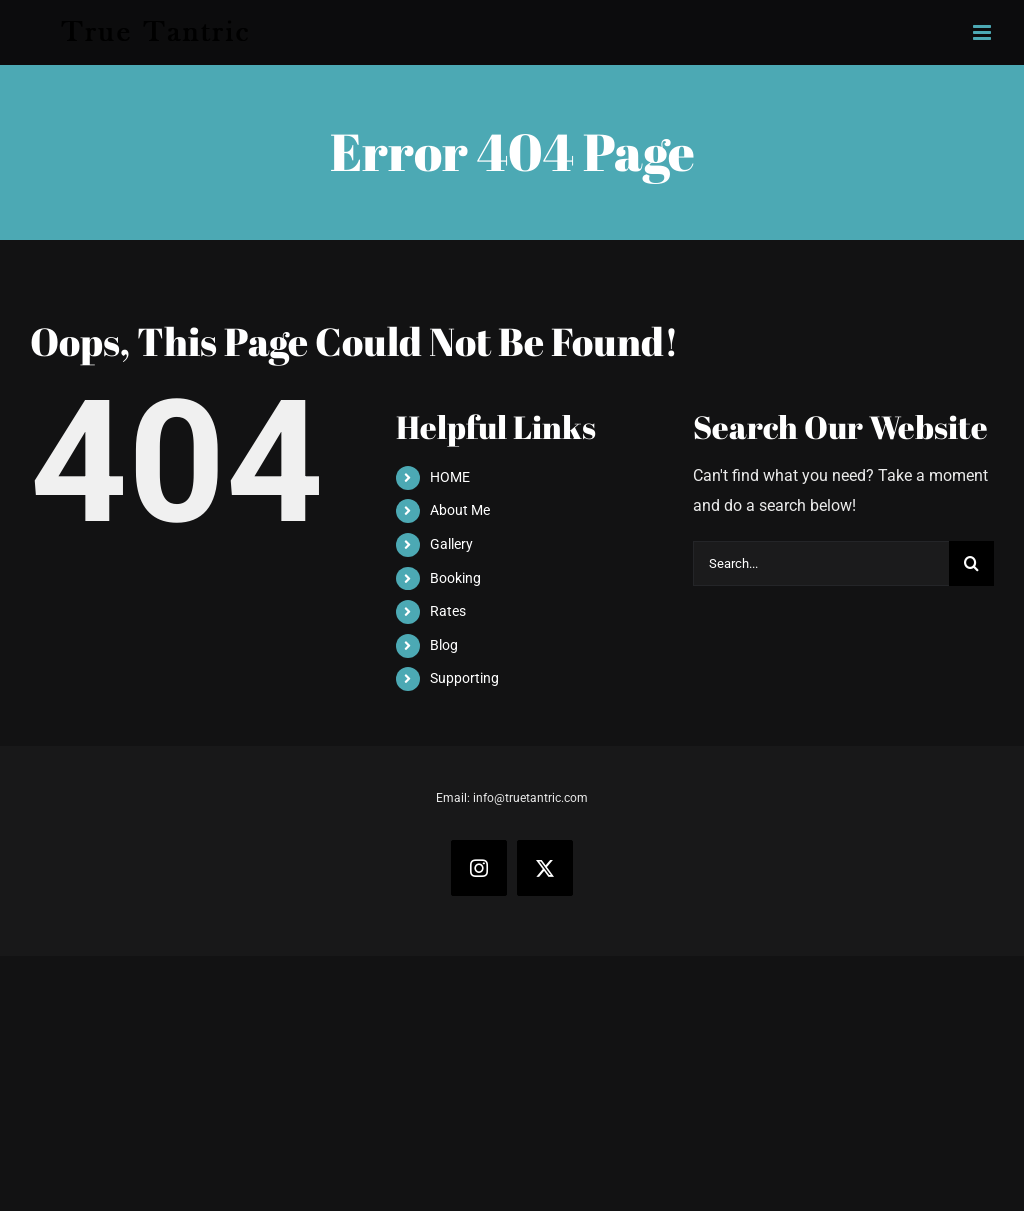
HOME (450, 477)
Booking (455, 578)
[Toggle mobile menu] (983, 32)
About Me (460, 510)
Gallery (451, 544)
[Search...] (821, 563)
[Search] (971, 563)
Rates (448, 611)
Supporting (464, 678)
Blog (444, 645)
